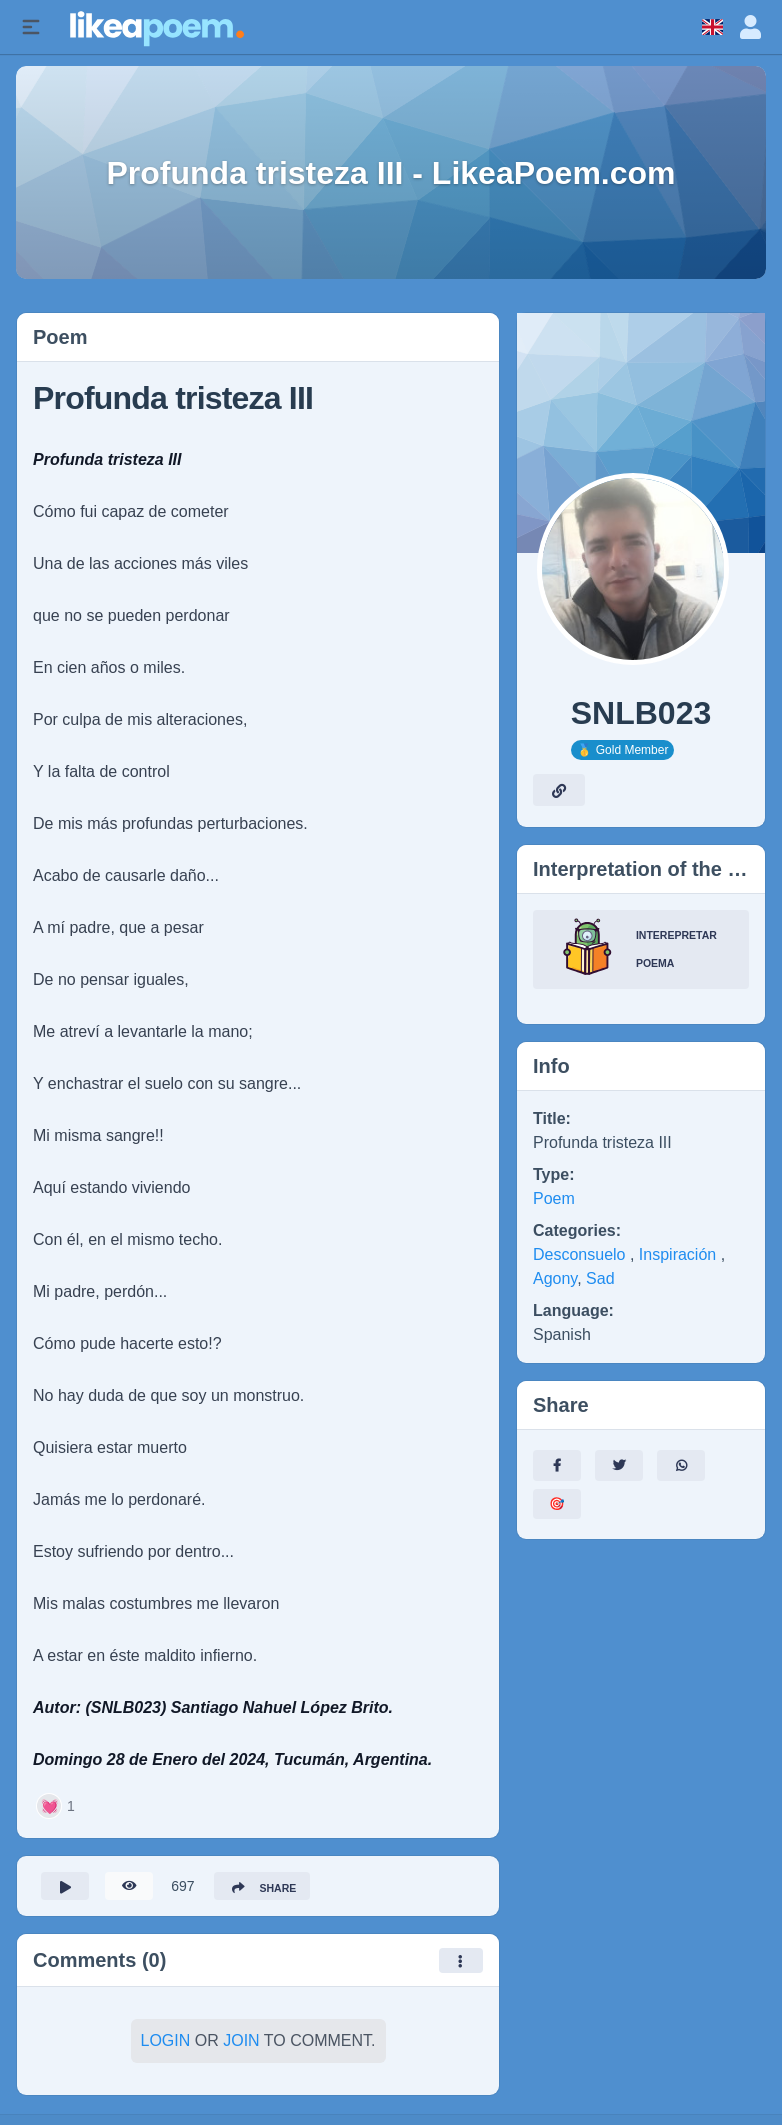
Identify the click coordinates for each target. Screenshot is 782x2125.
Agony (555, 1278)
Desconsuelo (581, 1254)
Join (241, 2046)
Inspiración (680, 1254)
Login (166, 2046)
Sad (600, 1278)
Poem (554, 1198)
